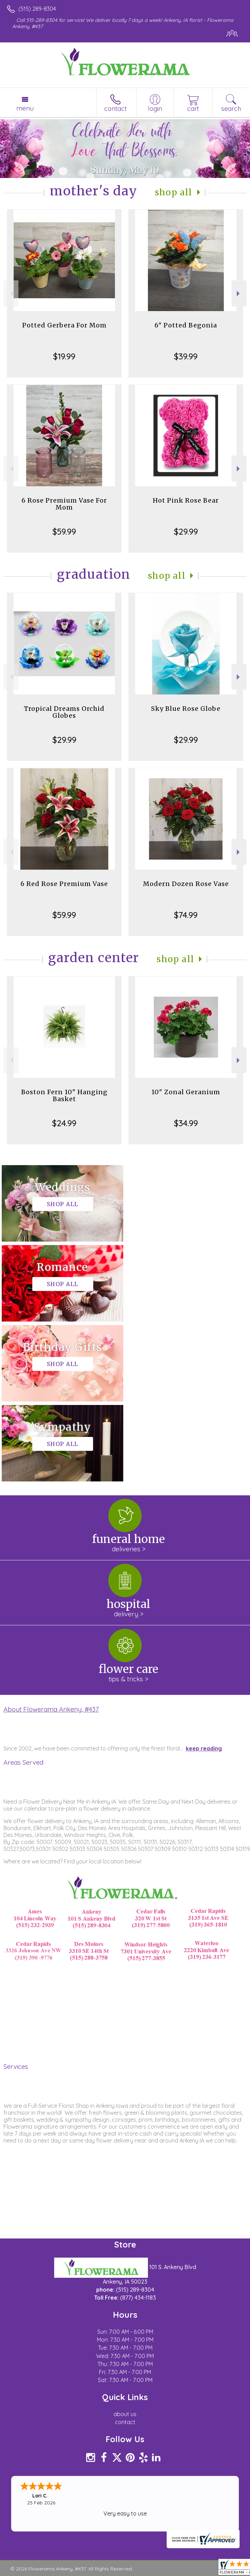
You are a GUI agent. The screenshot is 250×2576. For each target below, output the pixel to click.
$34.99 (186, 1123)
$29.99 (186, 531)
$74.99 (186, 915)
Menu (25, 108)
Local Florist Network (116, 2419)
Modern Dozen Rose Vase (186, 884)
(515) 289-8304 (37, 8)
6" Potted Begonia (186, 325)
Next (239, 294)
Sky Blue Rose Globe (185, 709)
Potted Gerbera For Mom (64, 325)
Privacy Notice (67, 2419)
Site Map (159, 2419)
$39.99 (186, 356)
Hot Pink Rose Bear (186, 500)
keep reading (204, 1588)
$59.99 (64, 531)
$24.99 (64, 1123)
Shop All (173, 192)
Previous (10, 294)
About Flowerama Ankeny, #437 (51, 1549)
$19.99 (64, 356)
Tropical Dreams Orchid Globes (64, 712)
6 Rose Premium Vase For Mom (64, 503)
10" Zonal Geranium (185, 1092)
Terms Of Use (26, 2419)
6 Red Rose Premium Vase (64, 884)
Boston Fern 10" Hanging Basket (64, 1095)
